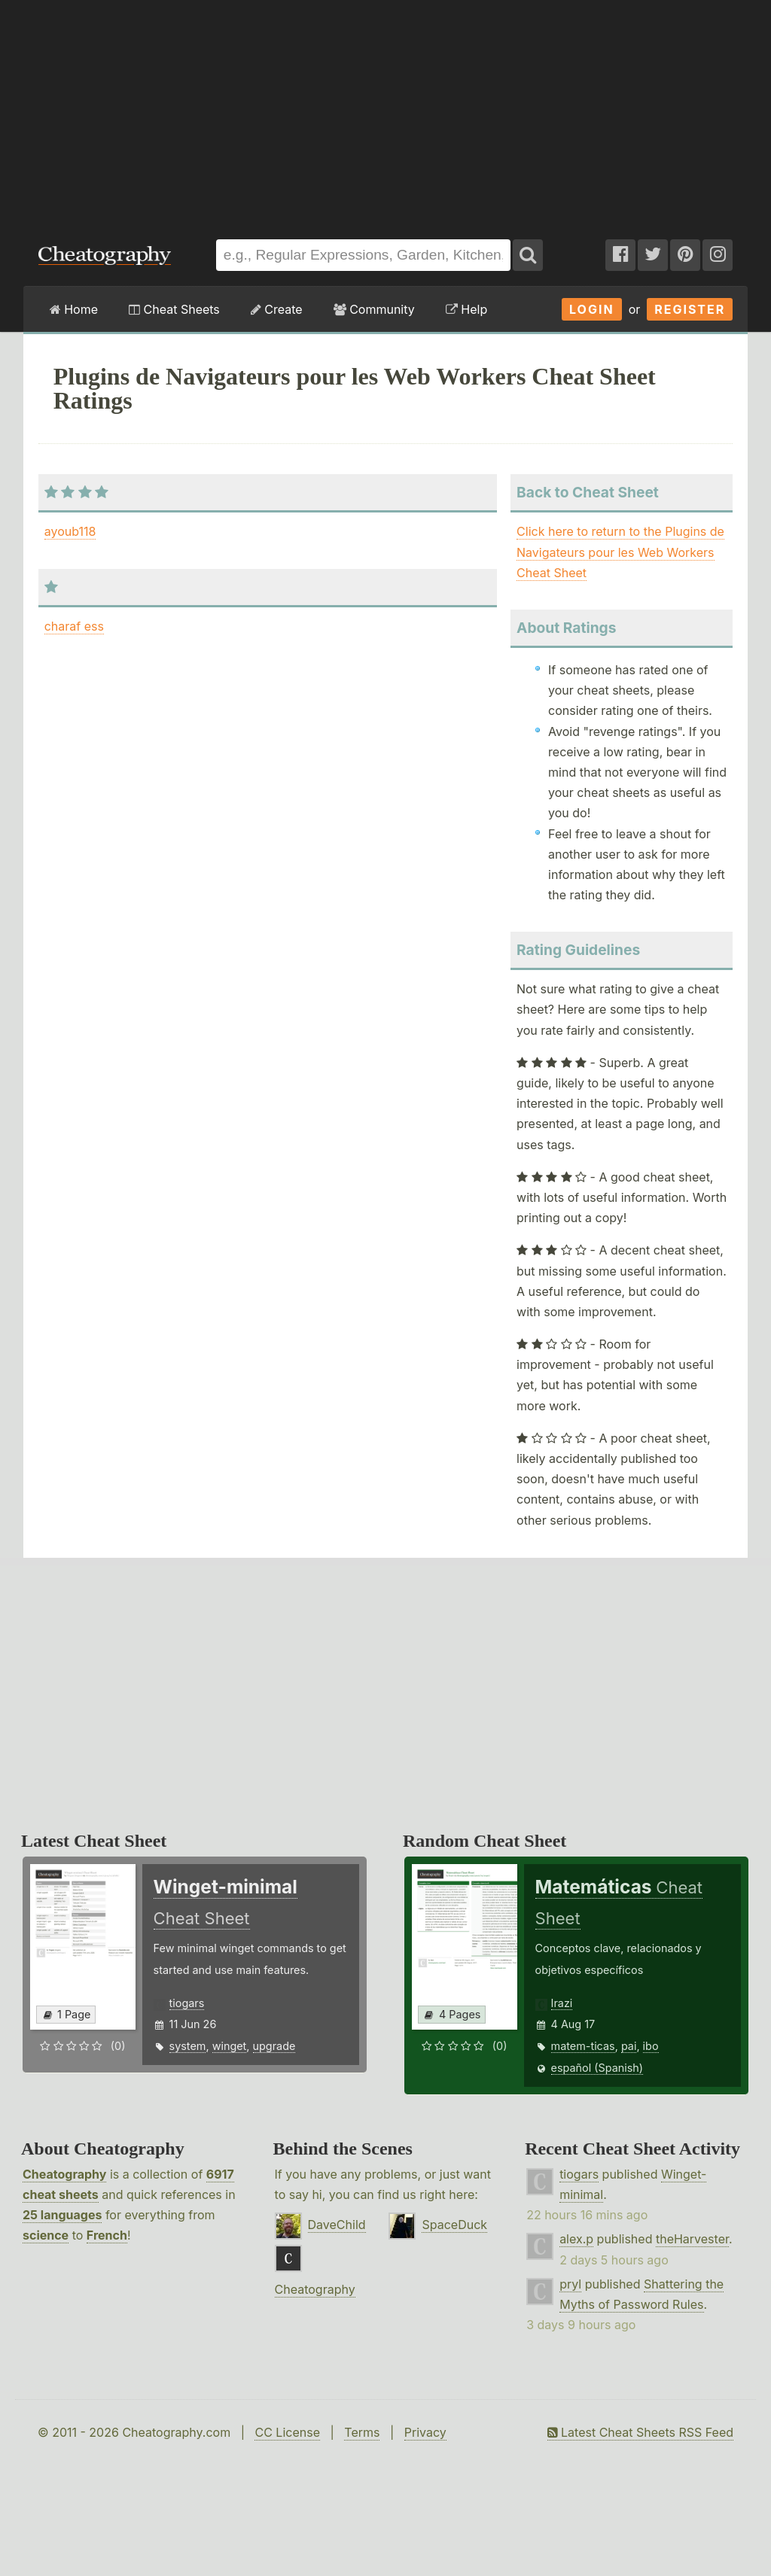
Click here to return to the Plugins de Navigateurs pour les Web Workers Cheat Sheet (620, 551)
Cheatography (64, 2174)
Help (466, 309)
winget (229, 2045)
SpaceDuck (454, 2224)
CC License (287, 2432)
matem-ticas (583, 2045)
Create (277, 309)
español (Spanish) (597, 2067)
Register (689, 309)
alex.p (576, 2238)
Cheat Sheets (174, 309)
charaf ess (74, 626)
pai (629, 2045)
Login (591, 309)
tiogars (187, 2003)
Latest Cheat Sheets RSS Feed (640, 2432)
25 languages (62, 2214)
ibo (651, 2045)
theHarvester (692, 2238)
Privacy (425, 2432)
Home (74, 309)
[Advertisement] (385, 112)
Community (374, 309)
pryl (570, 2284)
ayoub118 (70, 531)
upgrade (274, 2045)
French (107, 2235)
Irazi (562, 2003)
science (46, 2235)
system (187, 2045)
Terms (361, 2432)
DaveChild (337, 2224)
